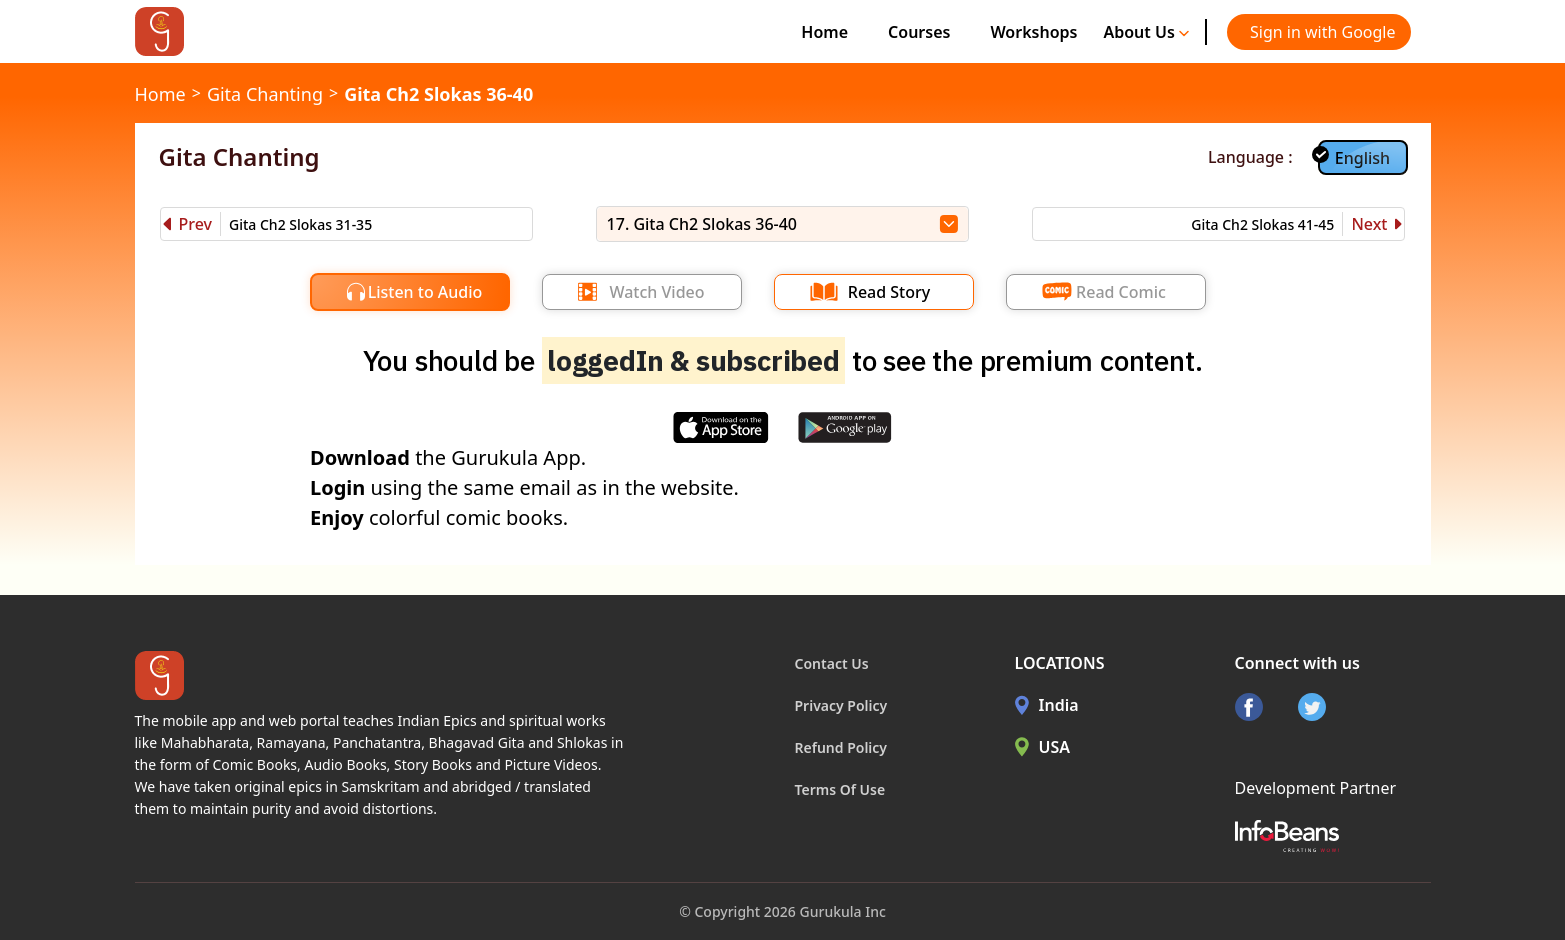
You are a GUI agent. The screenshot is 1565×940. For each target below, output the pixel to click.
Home (824, 32)
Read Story (889, 292)
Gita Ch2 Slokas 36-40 (438, 94)
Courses (919, 32)
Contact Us (832, 663)
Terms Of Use (840, 789)
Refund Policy (841, 747)
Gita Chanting (265, 94)
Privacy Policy (841, 705)
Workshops (1033, 32)
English (1362, 158)
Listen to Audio (425, 292)
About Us (1146, 32)
